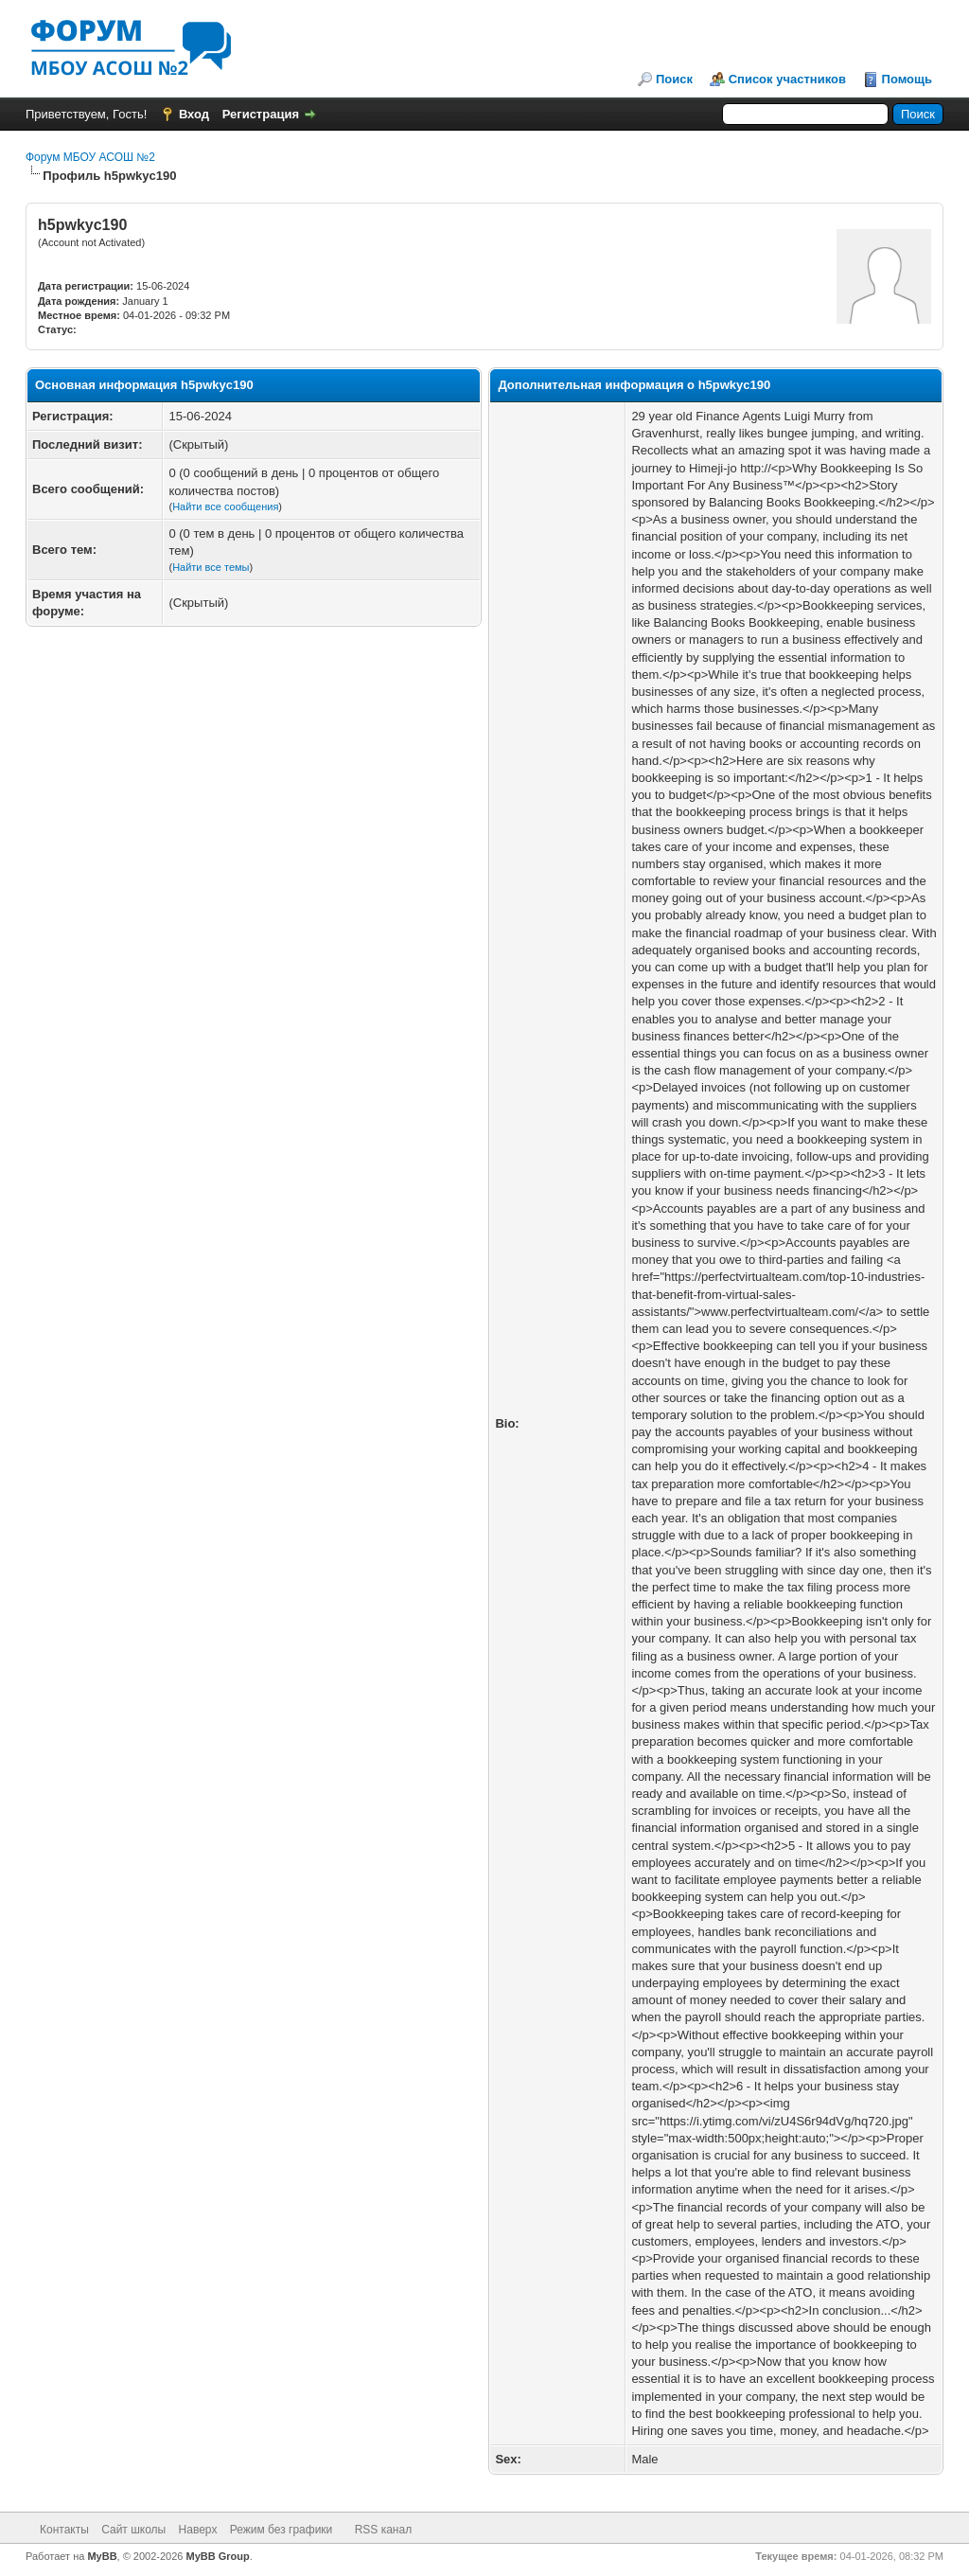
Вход (194, 114)
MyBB (101, 2556)
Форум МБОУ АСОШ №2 (90, 157)
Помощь (907, 79)
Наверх (198, 2529)
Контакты (64, 2529)
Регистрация (260, 114)
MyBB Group (218, 2556)
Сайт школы (133, 2529)
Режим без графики (281, 2529)
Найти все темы (210, 567)
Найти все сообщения (225, 506)
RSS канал (384, 2529)
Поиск (674, 79)
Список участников (787, 79)
